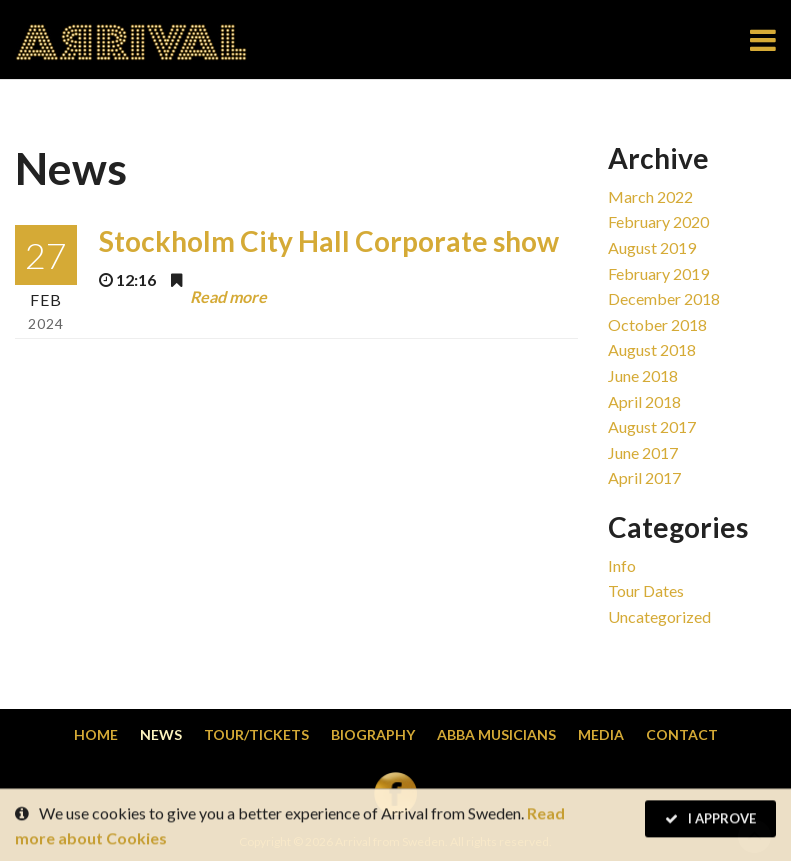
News (161, 734)
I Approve (710, 820)
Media (601, 734)
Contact (682, 734)
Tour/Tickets (256, 734)
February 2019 (658, 273)
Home (96, 734)
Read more (228, 295)
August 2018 (652, 349)
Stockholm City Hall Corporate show (329, 241)
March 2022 (650, 196)
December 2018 (664, 298)
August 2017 (652, 426)
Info (622, 565)
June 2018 (643, 375)
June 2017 (643, 452)
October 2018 (657, 324)
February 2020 (658, 221)
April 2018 (644, 401)
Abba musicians (496, 734)
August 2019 (652, 247)
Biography (373, 734)
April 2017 (644, 477)
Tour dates (646, 590)
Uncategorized (659, 616)
